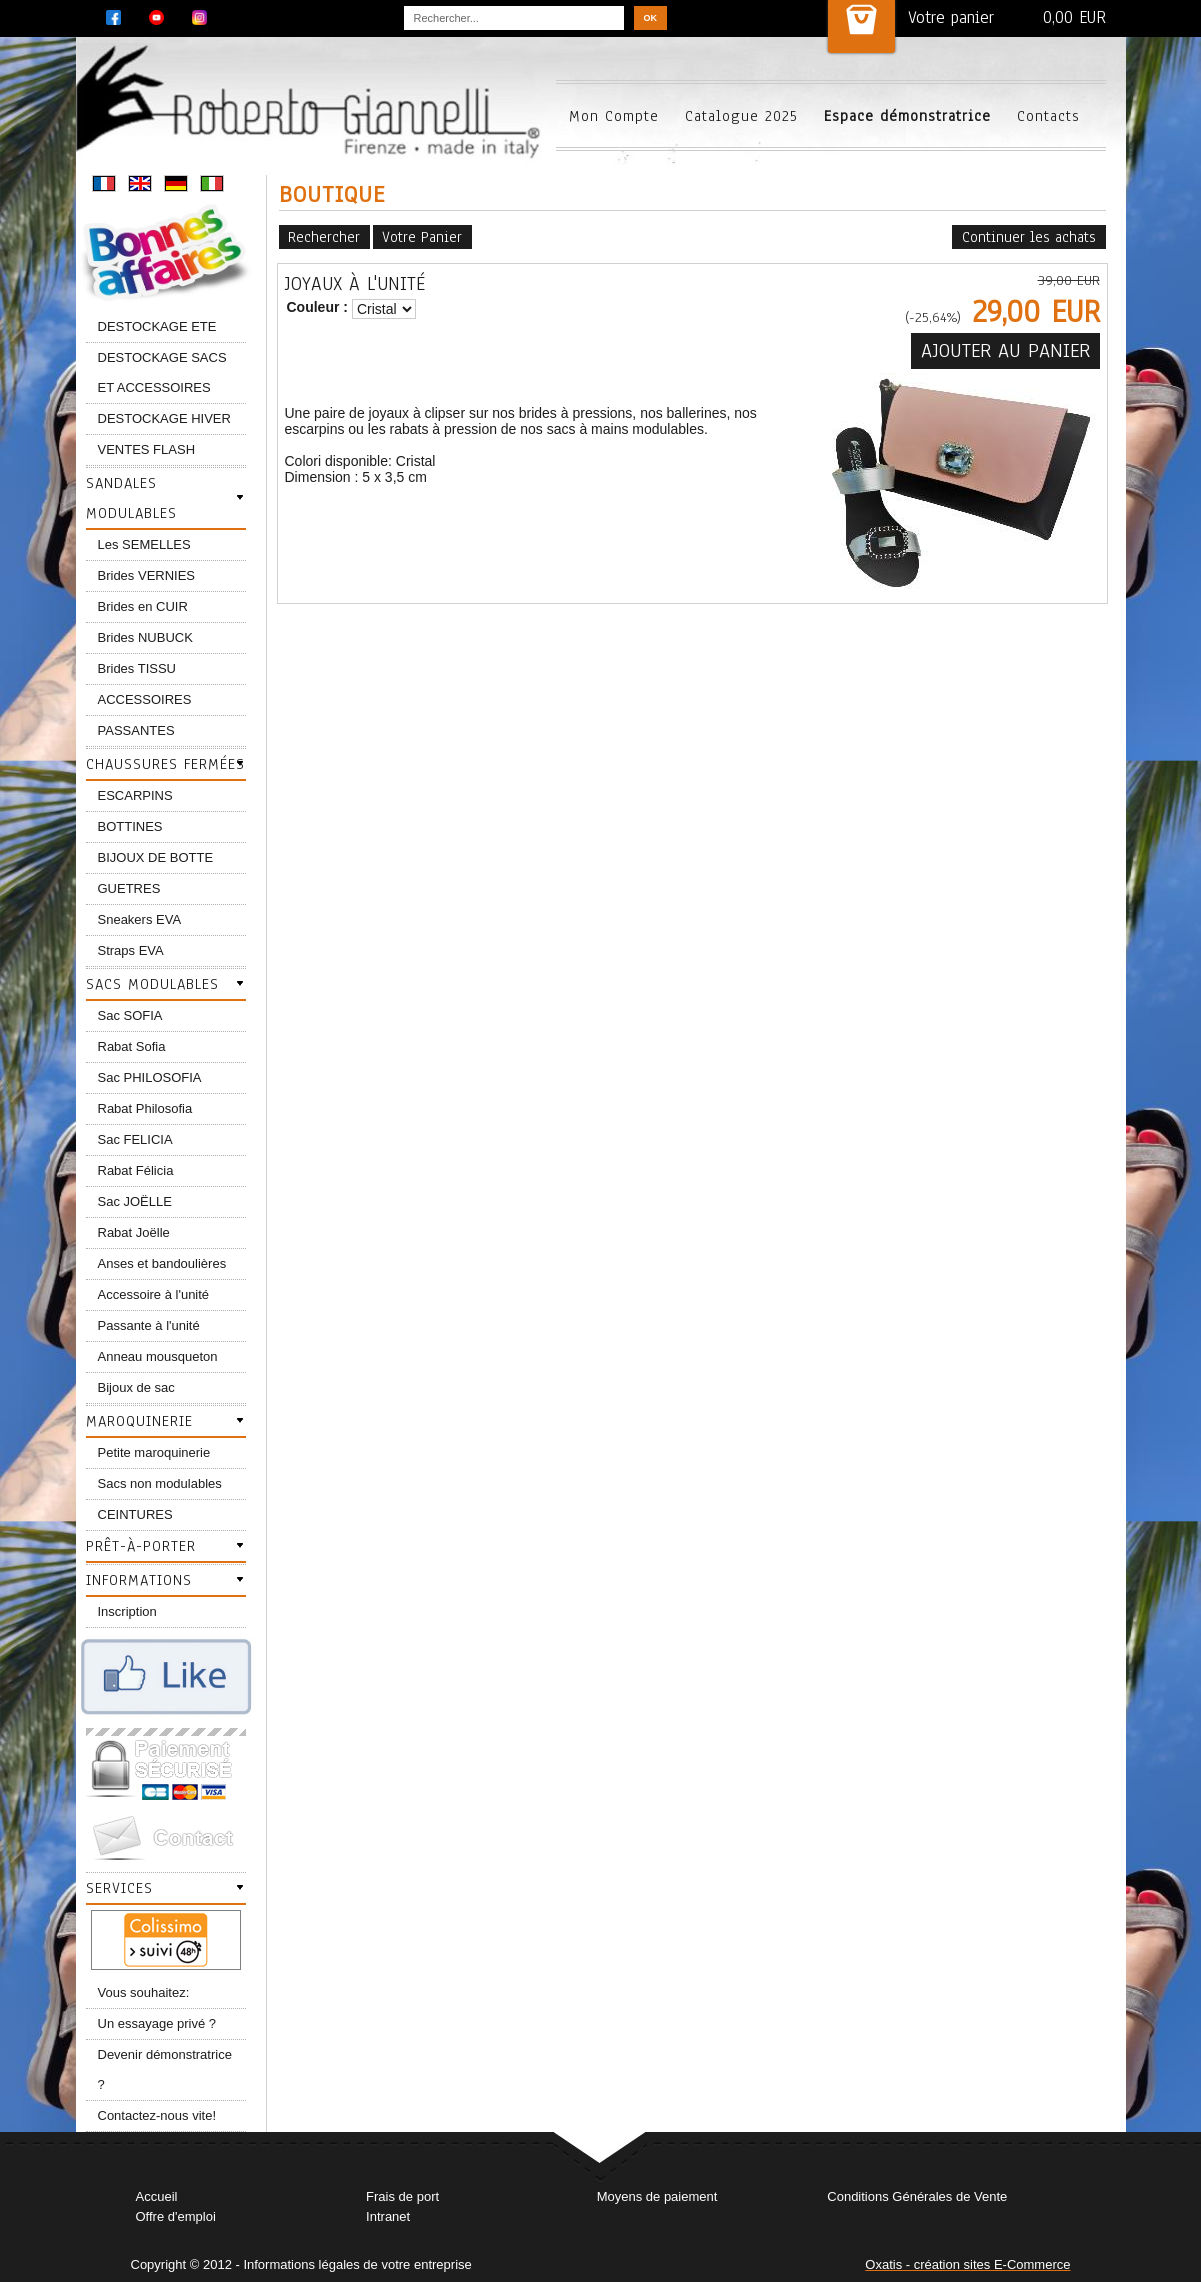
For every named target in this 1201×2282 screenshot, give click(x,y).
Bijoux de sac (136, 1387)
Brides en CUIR (143, 606)
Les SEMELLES (144, 544)
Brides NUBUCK (145, 637)
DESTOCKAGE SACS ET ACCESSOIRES (162, 372)
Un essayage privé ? (157, 2023)
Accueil (157, 2196)
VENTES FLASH (147, 449)
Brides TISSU (137, 668)
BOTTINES (130, 826)
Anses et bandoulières (162, 1263)
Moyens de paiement (657, 2196)
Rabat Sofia (132, 1046)
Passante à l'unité (149, 1325)
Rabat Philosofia (145, 1108)
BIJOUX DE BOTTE (156, 857)
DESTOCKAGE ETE (157, 326)
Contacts (1048, 116)
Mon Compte (614, 116)
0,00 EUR (1074, 17)
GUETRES (129, 888)
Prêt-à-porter (141, 1546)
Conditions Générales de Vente (917, 2196)
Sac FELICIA (135, 1139)
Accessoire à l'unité (154, 1294)
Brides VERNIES (147, 575)
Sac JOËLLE (135, 1201)
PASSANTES (136, 730)
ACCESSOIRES (145, 699)
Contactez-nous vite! (157, 2115)
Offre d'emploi (176, 2216)
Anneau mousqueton (158, 1356)
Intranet (388, 2216)
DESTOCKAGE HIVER (164, 418)
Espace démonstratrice (907, 116)
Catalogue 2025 (741, 116)
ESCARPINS (135, 795)
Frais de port (402, 2196)
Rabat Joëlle (134, 1232)
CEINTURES (135, 1514)
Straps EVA (131, 950)
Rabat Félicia (136, 1170)
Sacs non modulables (160, 1483)
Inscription (127, 1611)
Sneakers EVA (140, 919)
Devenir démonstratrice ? (165, 2069)
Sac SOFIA (130, 1015)
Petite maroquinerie (154, 1452)
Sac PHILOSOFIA (150, 1077)
